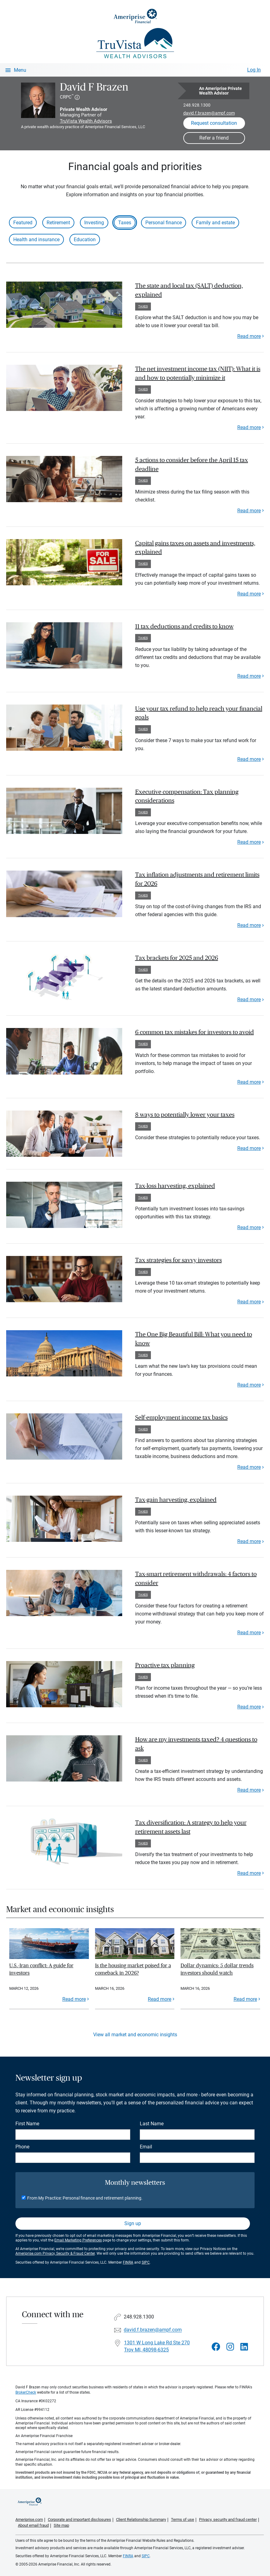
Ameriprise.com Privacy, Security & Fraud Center (55, 2253)
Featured (22, 223)
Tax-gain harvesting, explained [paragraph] (176, 1500)
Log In (254, 70)
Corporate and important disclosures (79, 2519)
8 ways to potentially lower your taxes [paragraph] (185, 1115)
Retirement (58, 223)
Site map (61, 2525)
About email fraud (33, 2525)
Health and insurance (36, 239)
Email (146, 2147)
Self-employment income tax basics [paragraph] (181, 1418)
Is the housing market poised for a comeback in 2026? (133, 1969)
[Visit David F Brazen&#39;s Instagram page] (230, 2347)
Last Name (152, 2124)
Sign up (132, 2223)
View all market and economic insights (135, 2035)
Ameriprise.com (29, 2519)
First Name (27, 2124)
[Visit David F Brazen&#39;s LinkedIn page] (244, 2347)
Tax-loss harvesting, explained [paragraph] (175, 1186)
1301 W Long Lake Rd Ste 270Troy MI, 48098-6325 (157, 2346)
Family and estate (215, 223)
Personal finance (163, 223)
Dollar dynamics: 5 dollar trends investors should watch (217, 1969)
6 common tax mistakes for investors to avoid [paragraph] (194, 1032)
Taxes (124, 223)
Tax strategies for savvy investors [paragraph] (178, 1260)
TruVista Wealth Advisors (86, 121)
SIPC (146, 2262)
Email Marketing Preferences (78, 2240)
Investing (94, 223)
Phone (22, 2147)
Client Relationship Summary (141, 2519)
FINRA (128, 2262)
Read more (249, 336)
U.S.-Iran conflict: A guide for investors (41, 1969)
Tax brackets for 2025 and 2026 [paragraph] (176, 958)
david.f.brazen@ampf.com (209, 113)
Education (85, 239)
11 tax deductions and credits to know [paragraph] (184, 627)
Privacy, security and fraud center (228, 2519)
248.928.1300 (196, 105)
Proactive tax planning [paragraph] (165, 1665)
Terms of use (182, 2519)
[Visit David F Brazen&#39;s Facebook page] (216, 2347)
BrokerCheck (25, 2392)
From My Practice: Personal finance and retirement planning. (85, 2198)
